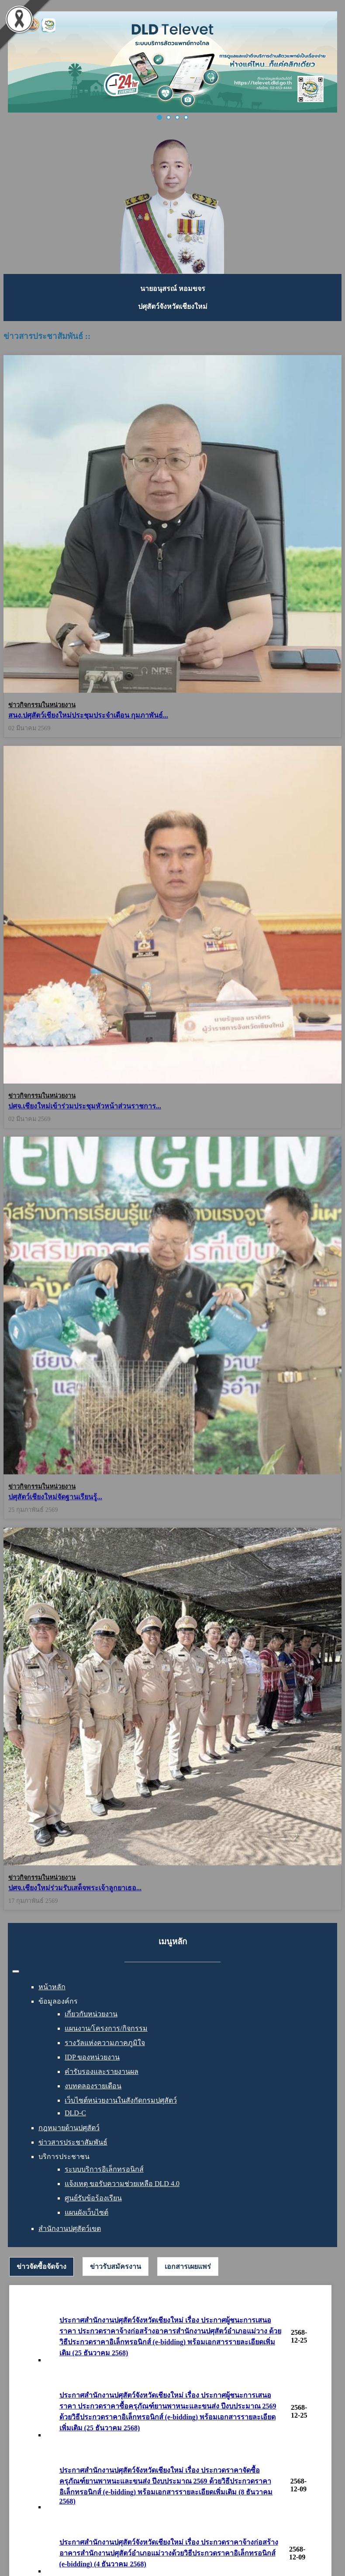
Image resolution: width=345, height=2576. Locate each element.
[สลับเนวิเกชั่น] (15, 1971)
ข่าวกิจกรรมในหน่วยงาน (42, 704)
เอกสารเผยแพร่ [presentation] (188, 2266)
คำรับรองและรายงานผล (101, 2071)
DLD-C (75, 2113)
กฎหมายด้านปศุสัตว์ (69, 2127)
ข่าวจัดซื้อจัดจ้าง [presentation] (41, 2266)
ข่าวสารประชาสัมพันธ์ (72, 2142)
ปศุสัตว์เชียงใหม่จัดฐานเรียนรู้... (55, 1485)
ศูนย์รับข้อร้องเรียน (93, 2198)
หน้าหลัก (52, 1987)
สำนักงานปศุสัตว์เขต (69, 2228)
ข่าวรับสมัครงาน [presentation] (115, 2266)
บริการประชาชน (64, 2156)
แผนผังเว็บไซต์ (86, 2212)
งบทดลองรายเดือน (93, 2086)
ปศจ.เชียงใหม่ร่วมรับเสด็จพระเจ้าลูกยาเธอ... (74, 1888)
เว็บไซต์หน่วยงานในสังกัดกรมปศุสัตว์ (121, 2100)
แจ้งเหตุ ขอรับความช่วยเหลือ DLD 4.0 (122, 2183)
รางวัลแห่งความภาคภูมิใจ (105, 2042)
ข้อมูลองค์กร (58, 2001)
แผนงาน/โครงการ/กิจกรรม (106, 2028)
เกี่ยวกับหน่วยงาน (91, 2014)
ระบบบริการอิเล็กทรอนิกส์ (104, 2169)
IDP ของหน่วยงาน (92, 2057)
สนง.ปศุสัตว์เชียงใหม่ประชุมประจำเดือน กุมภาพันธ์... (88, 715)
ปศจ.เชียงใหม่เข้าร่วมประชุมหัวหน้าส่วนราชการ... (84, 1100)
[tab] (41, 2266)
